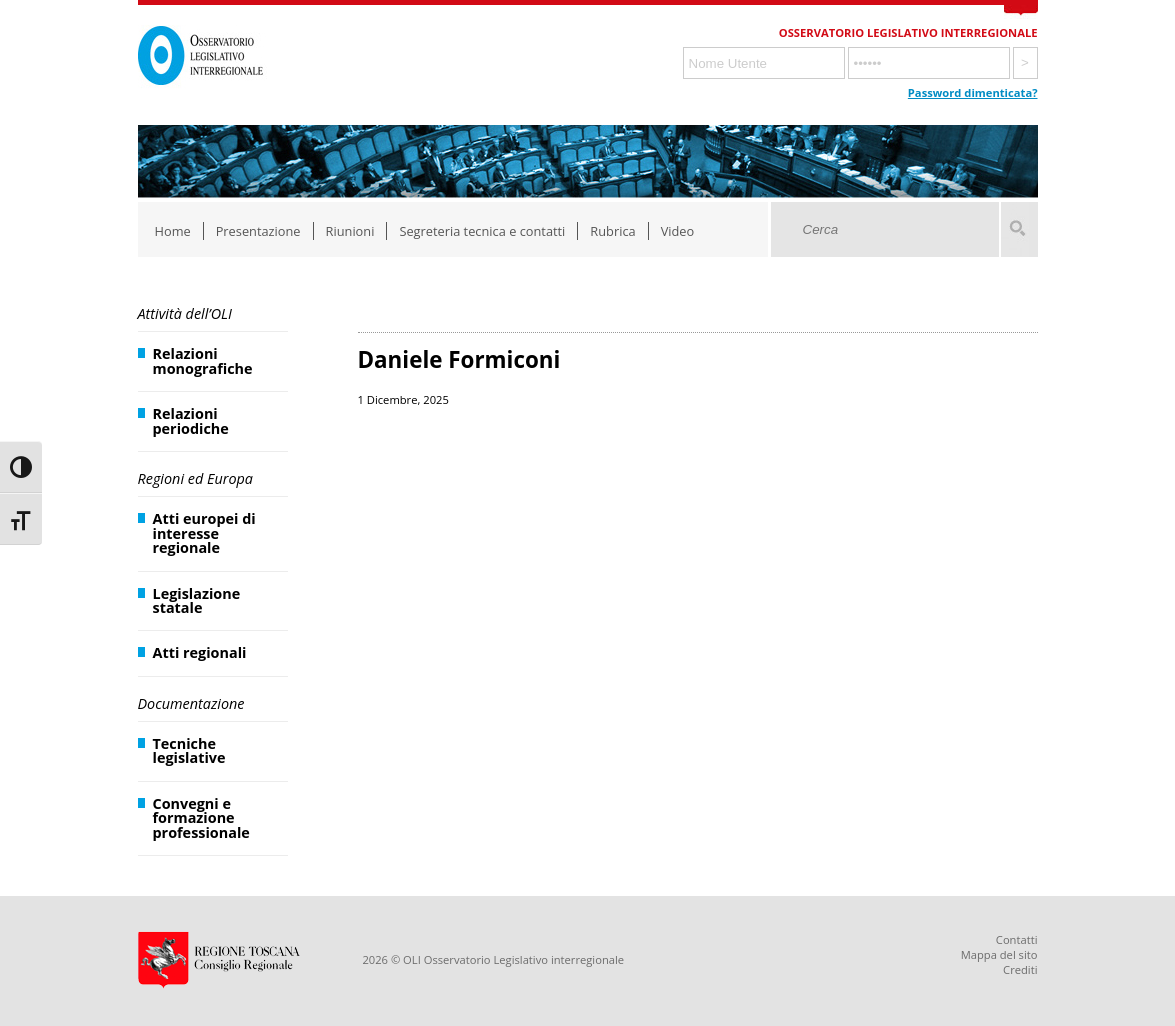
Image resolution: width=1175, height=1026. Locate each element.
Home (173, 231)
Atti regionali (200, 652)
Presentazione (258, 231)
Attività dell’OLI (185, 313)
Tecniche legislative (189, 750)
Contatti (1017, 939)
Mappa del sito (999, 954)
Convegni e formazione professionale (201, 818)
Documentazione (191, 703)
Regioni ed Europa (195, 478)
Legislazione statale (197, 600)
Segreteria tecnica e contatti (482, 231)
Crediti (1020, 969)
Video (678, 231)
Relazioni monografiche (203, 360)
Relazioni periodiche (191, 420)
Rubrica (612, 231)
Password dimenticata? (973, 92)
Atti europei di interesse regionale (204, 533)
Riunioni (350, 231)
